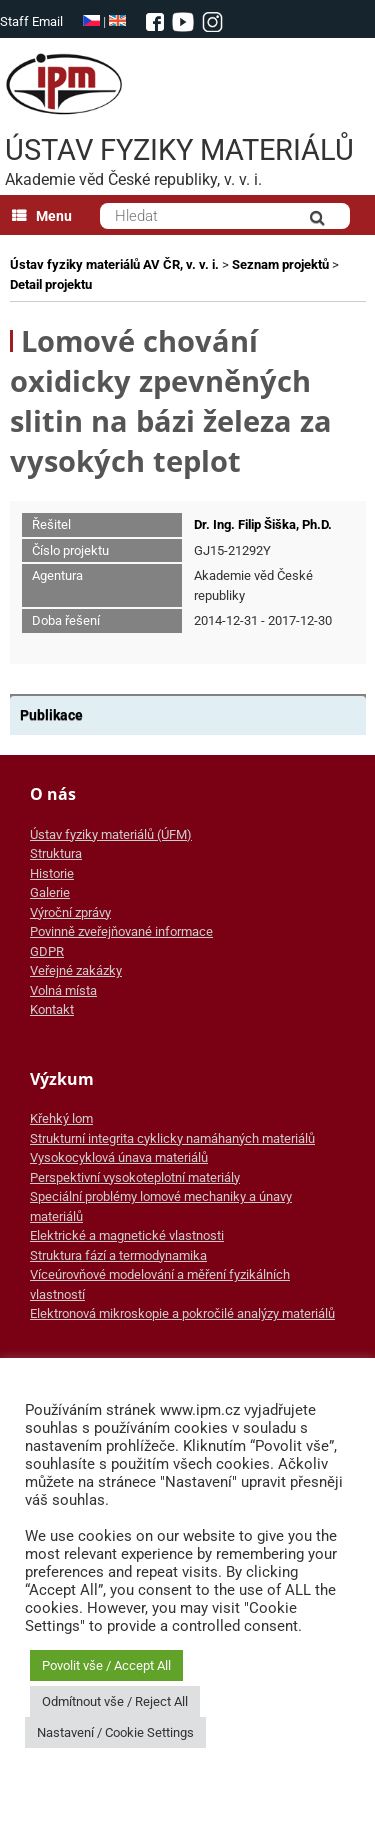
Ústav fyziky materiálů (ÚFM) (111, 834)
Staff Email (31, 21)
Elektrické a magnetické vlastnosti (127, 1235)
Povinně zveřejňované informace (121, 931)
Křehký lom (61, 1118)
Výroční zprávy (70, 912)
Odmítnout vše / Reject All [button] (115, 1701)
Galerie (50, 892)
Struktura (56, 853)
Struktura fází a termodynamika (118, 1255)
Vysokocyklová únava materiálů (119, 1157)
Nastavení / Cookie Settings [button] (115, 1732)
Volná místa (63, 990)
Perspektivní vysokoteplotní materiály (135, 1177)
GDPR (47, 951)
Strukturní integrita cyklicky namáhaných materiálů (172, 1138)
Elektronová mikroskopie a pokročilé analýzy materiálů (182, 1313)
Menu (42, 216)
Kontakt (52, 1009)
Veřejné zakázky (76, 970)
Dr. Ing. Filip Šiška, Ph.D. (263, 524)
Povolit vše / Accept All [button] (106, 1665)
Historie (52, 873)
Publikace (51, 715)
